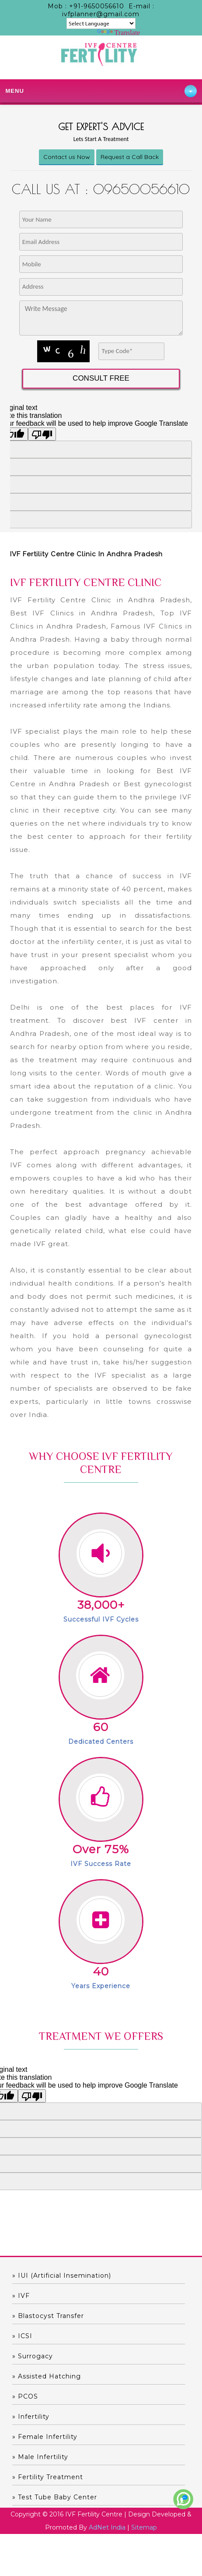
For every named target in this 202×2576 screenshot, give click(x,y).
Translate (118, 32)
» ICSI (22, 2336)
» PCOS (25, 2396)
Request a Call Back (130, 157)
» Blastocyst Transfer (48, 2316)
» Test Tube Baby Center (54, 2497)
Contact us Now (66, 157)
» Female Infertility (44, 2437)
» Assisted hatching (46, 2376)
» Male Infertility (40, 2457)
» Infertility (30, 2417)
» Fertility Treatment (47, 2477)
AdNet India (107, 2527)
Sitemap (144, 2527)
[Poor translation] (32, 2095)
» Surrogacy (32, 2356)
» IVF (21, 2296)
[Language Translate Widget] (101, 23)
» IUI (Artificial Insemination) (61, 2275)
